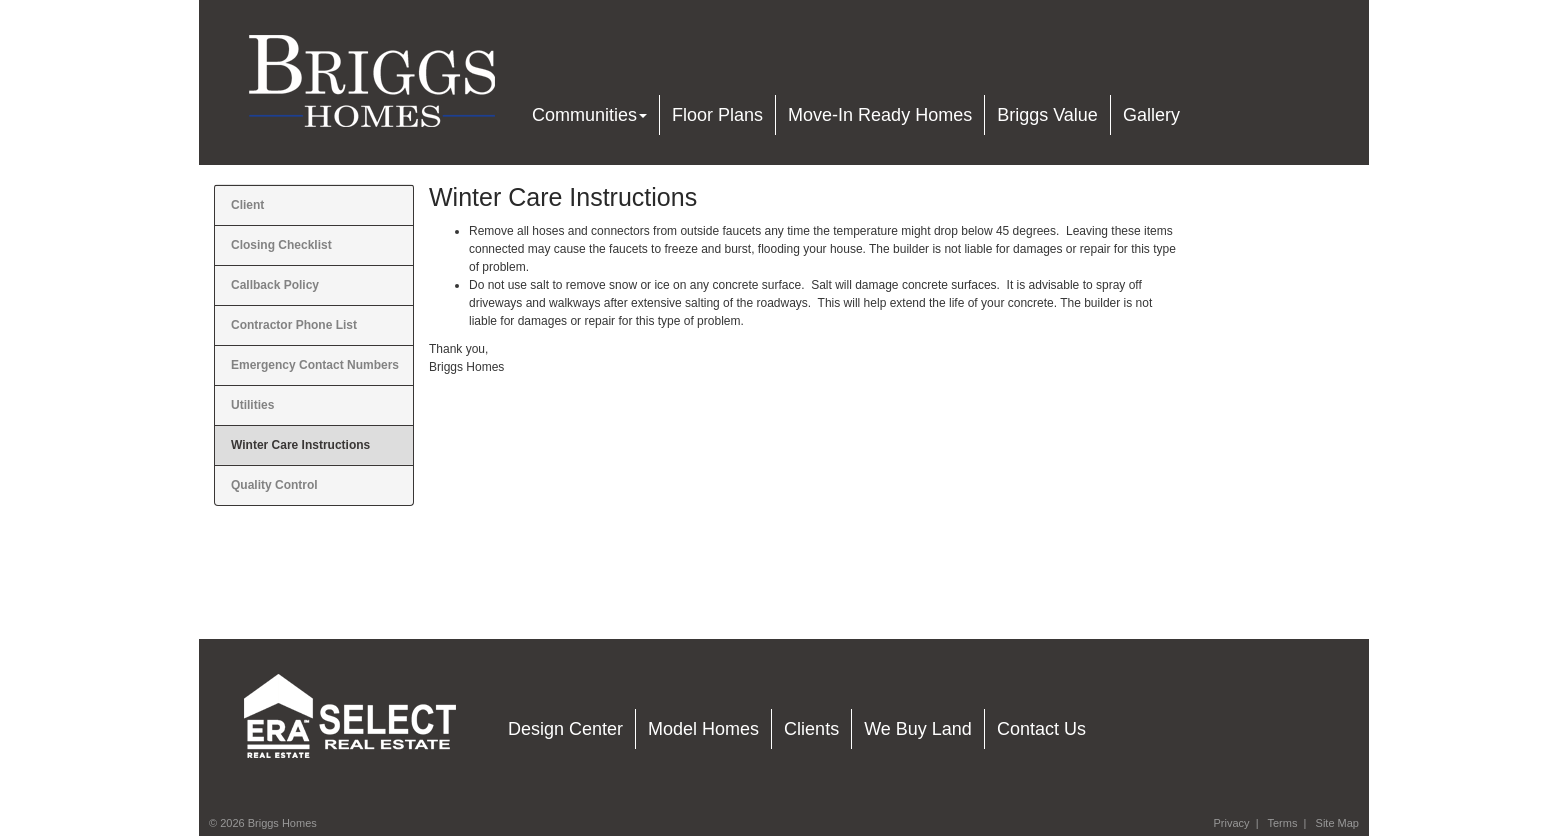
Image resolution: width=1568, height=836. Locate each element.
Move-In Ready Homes (880, 115)
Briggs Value (1047, 115)
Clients (811, 729)
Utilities (252, 405)
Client (247, 205)
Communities (589, 115)
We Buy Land (918, 729)
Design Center (565, 729)
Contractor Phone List (294, 325)
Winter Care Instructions (300, 445)
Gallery (1151, 115)
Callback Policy (275, 285)
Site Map (1337, 823)
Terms (1282, 823)
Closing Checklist (281, 245)
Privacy (1231, 823)
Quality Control (274, 485)
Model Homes (703, 729)
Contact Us (1041, 729)
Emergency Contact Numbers (315, 365)
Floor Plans (717, 115)
